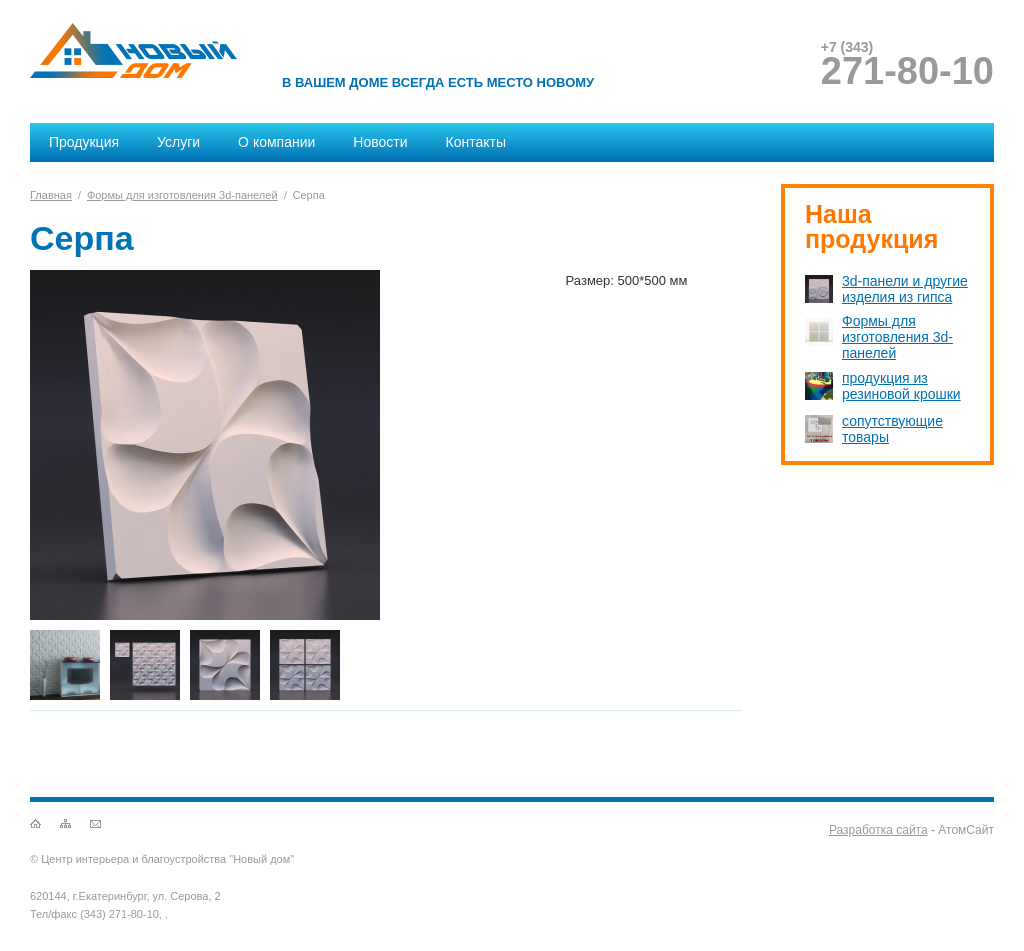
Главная (51, 195)
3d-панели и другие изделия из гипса (905, 289)
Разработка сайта (878, 830)
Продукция (84, 142)
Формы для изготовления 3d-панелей (182, 195)
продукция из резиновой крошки (901, 386)
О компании (276, 142)
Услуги (178, 142)
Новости (380, 142)
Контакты (476, 142)
